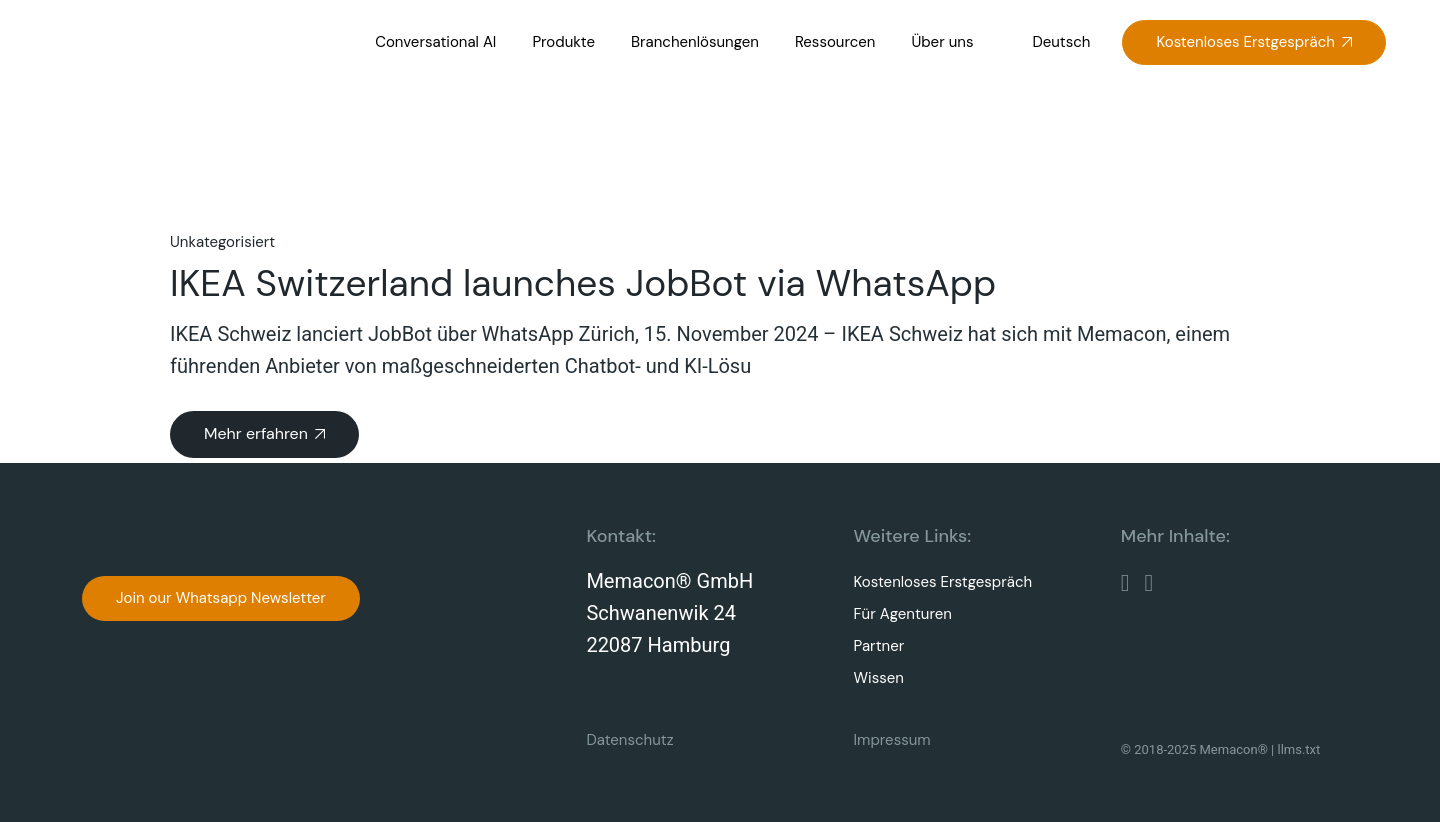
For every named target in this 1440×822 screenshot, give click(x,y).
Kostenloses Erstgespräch (943, 582)
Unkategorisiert (222, 242)
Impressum (892, 740)
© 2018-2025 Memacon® (1194, 749)
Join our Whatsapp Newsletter (221, 598)
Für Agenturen (903, 614)
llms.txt (1299, 749)
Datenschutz (629, 740)
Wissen (879, 678)
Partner (879, 646)
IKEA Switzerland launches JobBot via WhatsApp (583, 283)
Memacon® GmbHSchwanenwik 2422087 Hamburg (669, 613)
